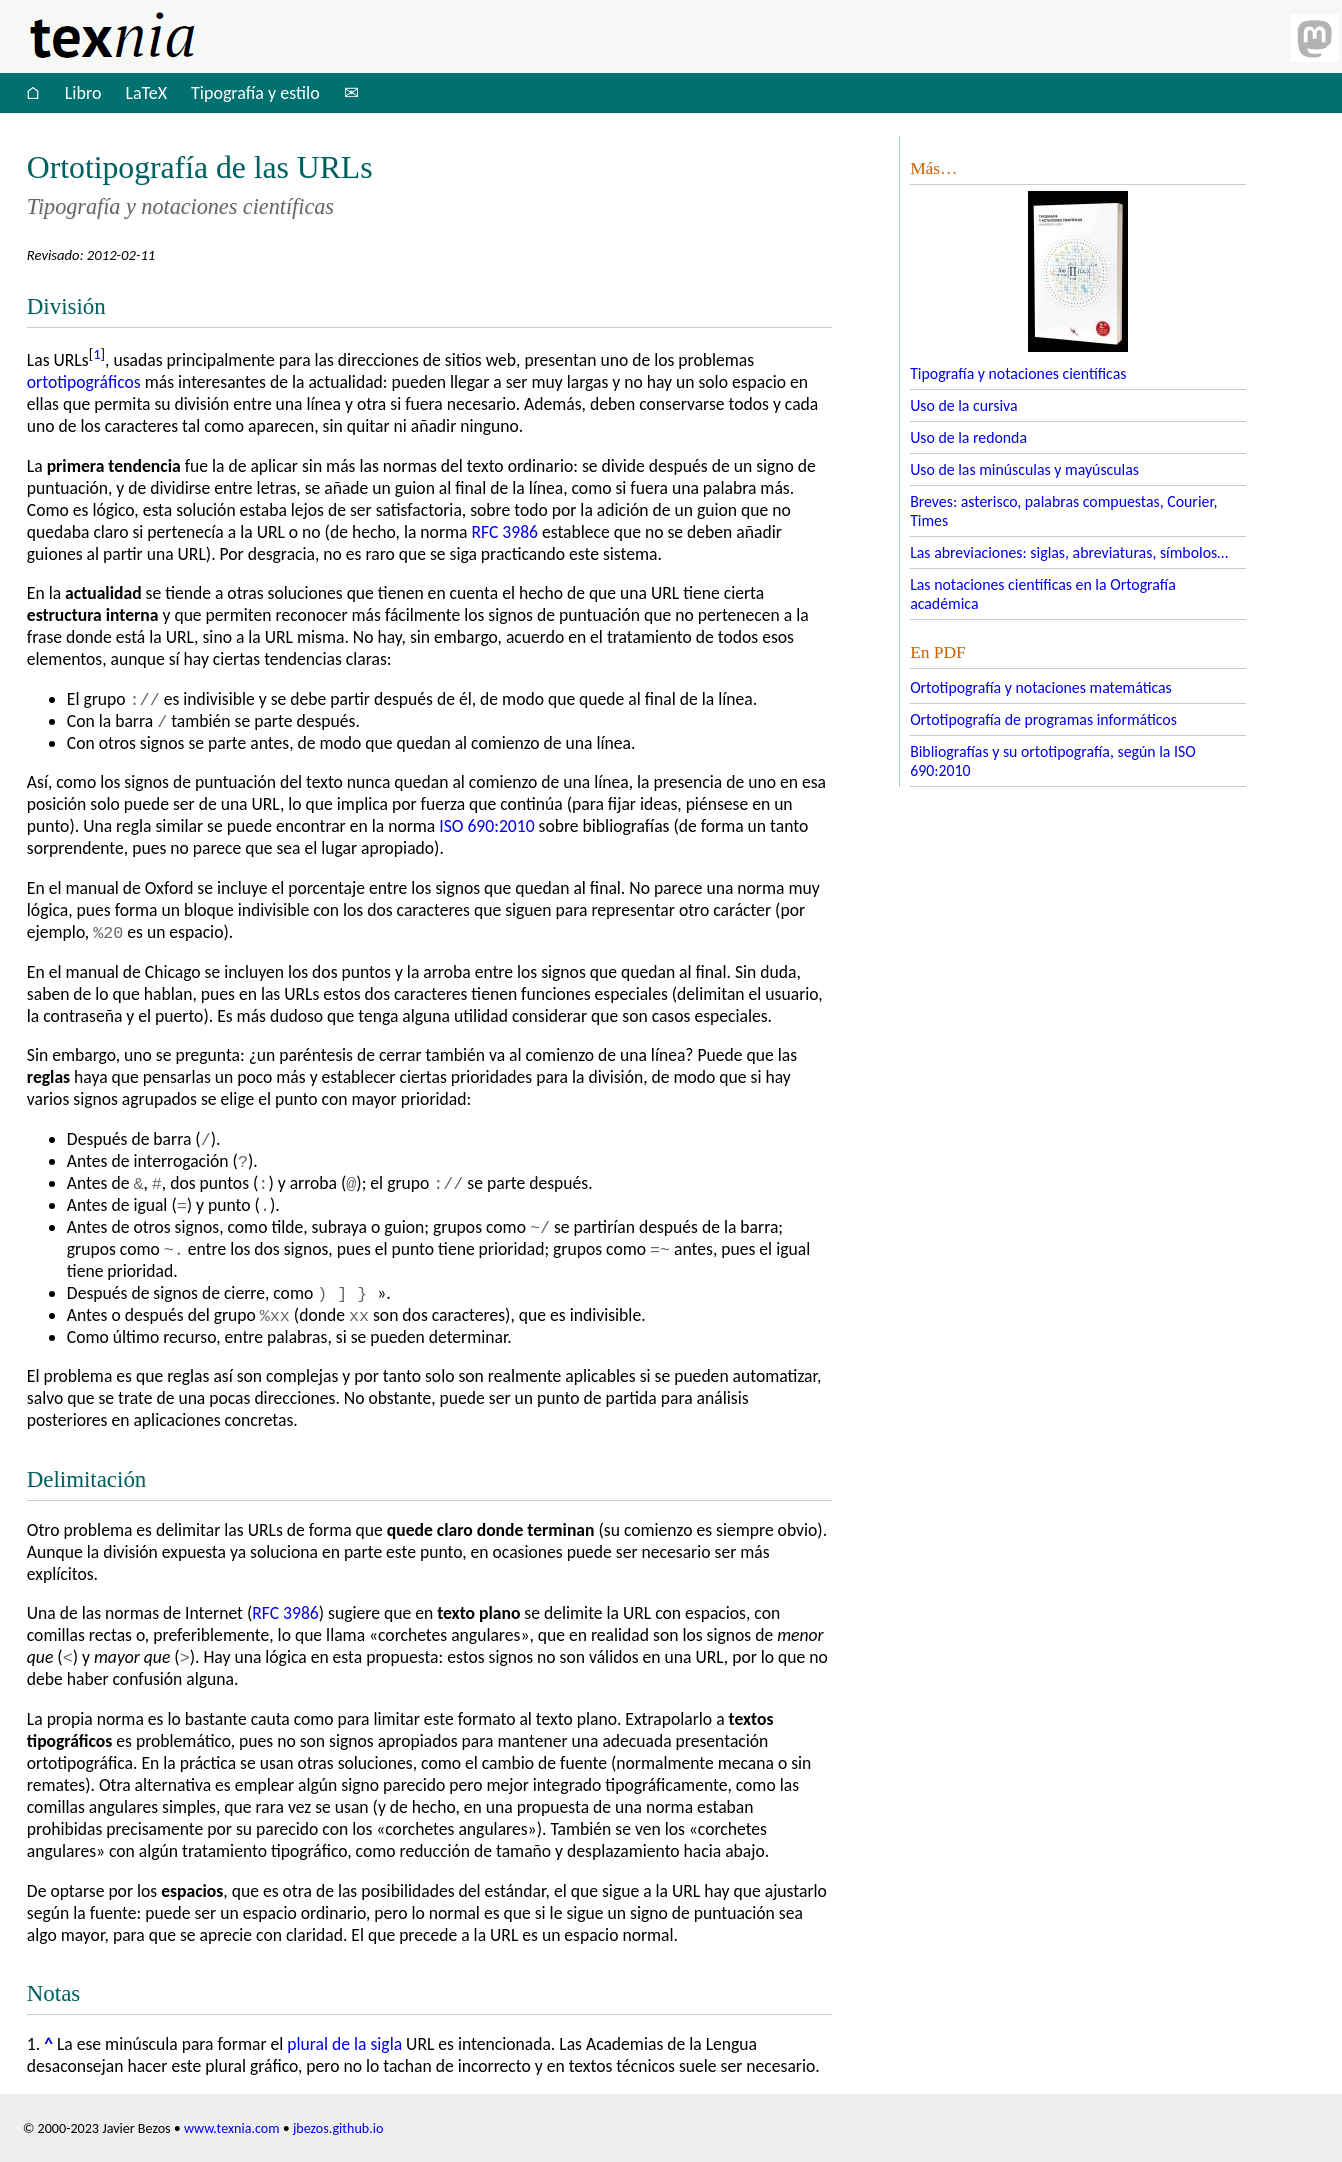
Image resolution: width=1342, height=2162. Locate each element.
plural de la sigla (344, 2044)
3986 (504, 532)
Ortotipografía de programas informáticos (1043, 719)
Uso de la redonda (968, 437)
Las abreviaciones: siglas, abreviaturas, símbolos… (1069, 552)
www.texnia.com (232, 2128)
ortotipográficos (84, 382)
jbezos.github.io (338, 2128)
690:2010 (486, 826)
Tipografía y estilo (255, 93)
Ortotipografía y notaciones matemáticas (1041, 687)
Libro (83, 93)
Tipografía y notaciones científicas (1018, 373)
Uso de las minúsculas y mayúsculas (1024, 469)
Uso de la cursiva (963, 405)
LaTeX (146, 93)
